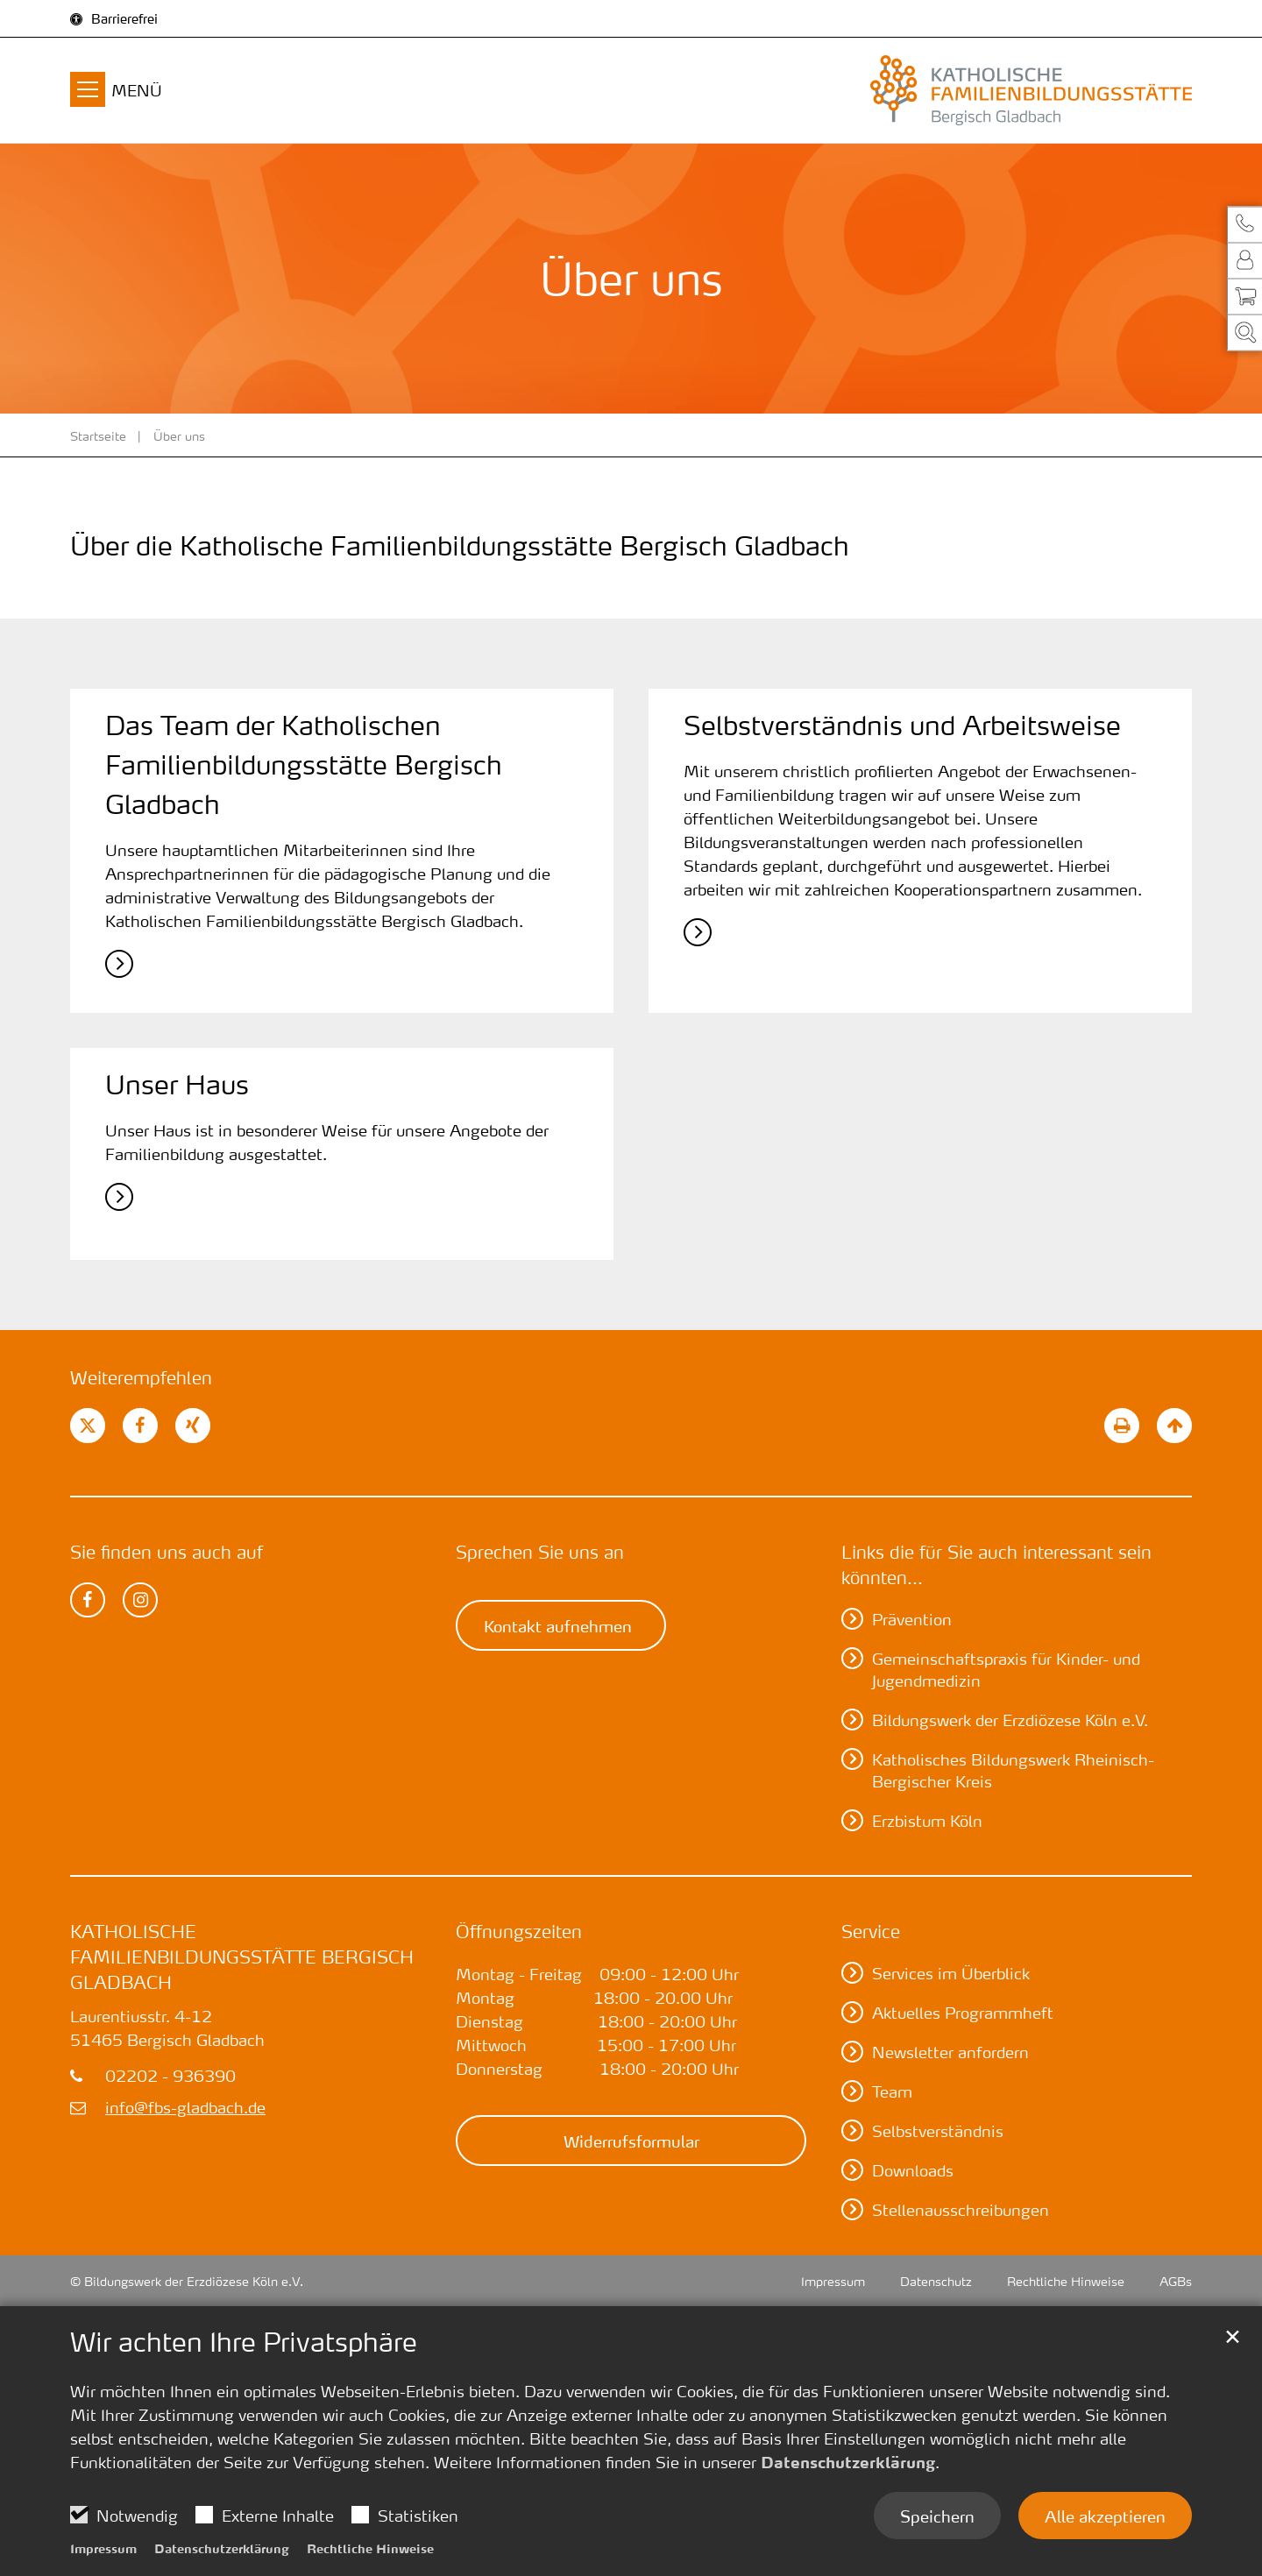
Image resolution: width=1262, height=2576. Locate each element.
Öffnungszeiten (519, 1931)
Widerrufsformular (631, 2140)
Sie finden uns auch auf (166, 1551)
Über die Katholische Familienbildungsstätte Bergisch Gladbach (459, 546)
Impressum (103, 2548)
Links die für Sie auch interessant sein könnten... (996, 1564)
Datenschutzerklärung (848, 2462)
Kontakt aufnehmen (558, 1625)
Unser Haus (177, 1084)
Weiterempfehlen (141, 1377)
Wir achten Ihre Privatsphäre (243, 2342)
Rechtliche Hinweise (370, 2548)
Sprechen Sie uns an (540, 1551)
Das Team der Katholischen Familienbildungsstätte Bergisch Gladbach (303, 765)
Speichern (937, 2515)
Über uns (179, 435)
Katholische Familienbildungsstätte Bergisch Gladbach (242, 1956)
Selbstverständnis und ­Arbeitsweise (902, 725)
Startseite (98, 435)
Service (870, 1931)
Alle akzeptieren (1105, 2515)
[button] (1244, 224)
